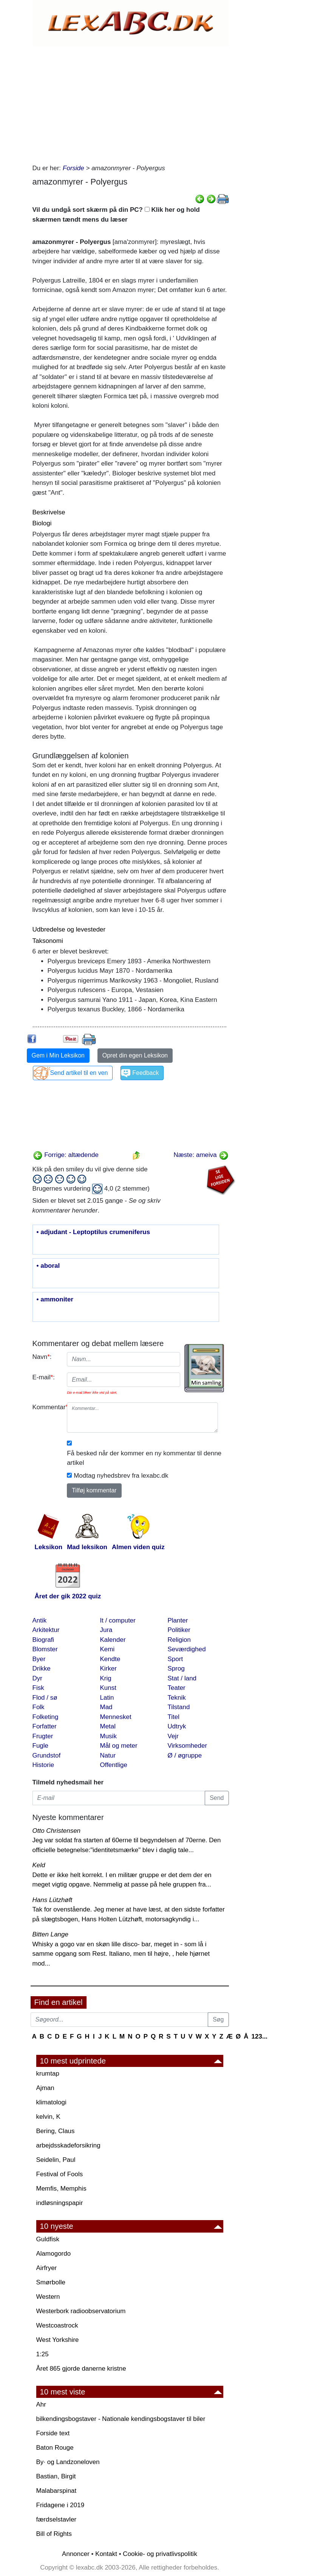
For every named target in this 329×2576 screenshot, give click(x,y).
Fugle (40, 1745)
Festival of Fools (59, 2174)
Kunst (108, 1687)
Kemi (107, 1649)
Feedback (145, 1073)
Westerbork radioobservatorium (81, 2311)
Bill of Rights (54, 2533)
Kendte (110, 1659)
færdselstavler (56, 2519)
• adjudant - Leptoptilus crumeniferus (93, 1232)
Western (48, 2296)
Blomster (45, 1649)
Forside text (53, 2433)
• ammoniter (55, 1299)
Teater (176, 1687)
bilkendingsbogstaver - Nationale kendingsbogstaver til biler (120, 2418)
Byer (39, 1659)
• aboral (48, 1265)
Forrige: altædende (66, 1154)
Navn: (42, 1356)
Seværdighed (187, 1649)
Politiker (179, 1629)
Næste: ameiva (200, 1154)
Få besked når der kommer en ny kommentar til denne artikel (144, 1458)
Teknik (177, 1697)
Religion (179, 1639)
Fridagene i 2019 (60, 2505)
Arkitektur (46, 1629)
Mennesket (115, 1716)
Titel (174, 1716)
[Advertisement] (130, 103)
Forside (73, 168)
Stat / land (182, 1678)
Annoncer (76, 2553)
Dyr (37, 1678)
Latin (107, 1697)
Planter (178, 1620)
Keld (38, 1865)
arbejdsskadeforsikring (68, 2145)
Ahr (41, 2404)
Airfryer (46, 2268)
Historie (43, 1765)
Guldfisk (47, 2239)
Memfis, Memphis (61, 2188)
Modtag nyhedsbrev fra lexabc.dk (121, 1475)
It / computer (118, 1620)
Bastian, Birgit (56, 2476)
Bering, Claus (55, 2131)
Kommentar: (47, 1407)
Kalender (113, 1639)
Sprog (176, 1668)
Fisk (38, 1687)
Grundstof (46, 1755)
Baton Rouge (55, 2447)
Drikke (41, 1668)
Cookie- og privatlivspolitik (160, 2553)
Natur (108, 1755)
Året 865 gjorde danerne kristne (81, 2368)
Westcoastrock (57, 2325)
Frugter (42, 1736)
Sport (175, 1659)
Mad (106, 1707)
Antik (39, 1620)
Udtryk (177, 1726)
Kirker (108, 1668)
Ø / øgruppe (185, 1755)
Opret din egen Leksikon (135, 1055)
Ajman (45, 2088)
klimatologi (51, 2102)
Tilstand (179, 1707)
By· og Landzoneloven (68, 2462)
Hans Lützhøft (52, 1900)
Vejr (173, 1736)
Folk (38, 1707)
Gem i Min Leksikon (58, 1055)
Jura (106, 1629)
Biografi (43, 1639)
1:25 (42, 2354)
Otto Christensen (56, 1830)
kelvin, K (48, 2116)
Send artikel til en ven (79, 1073)
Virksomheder (187, 1745)
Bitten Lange (50, 1934)
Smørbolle (50, 2282)
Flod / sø (44, 1697)
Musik (108, 1736)
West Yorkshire (57, 2339)
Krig (105, 1678)
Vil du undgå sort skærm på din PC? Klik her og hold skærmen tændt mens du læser (116, 214)
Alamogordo (53, 2253)
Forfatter (44, 1726)
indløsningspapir (59, 2202)
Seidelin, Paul (56, 2159)
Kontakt (106, 2553)
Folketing (45, 1716)
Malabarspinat (56, 2490)
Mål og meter (118, 1745)
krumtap (47, 2073)
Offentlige (113, 1765)
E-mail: (43, 1377)
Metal (108, 1726)
